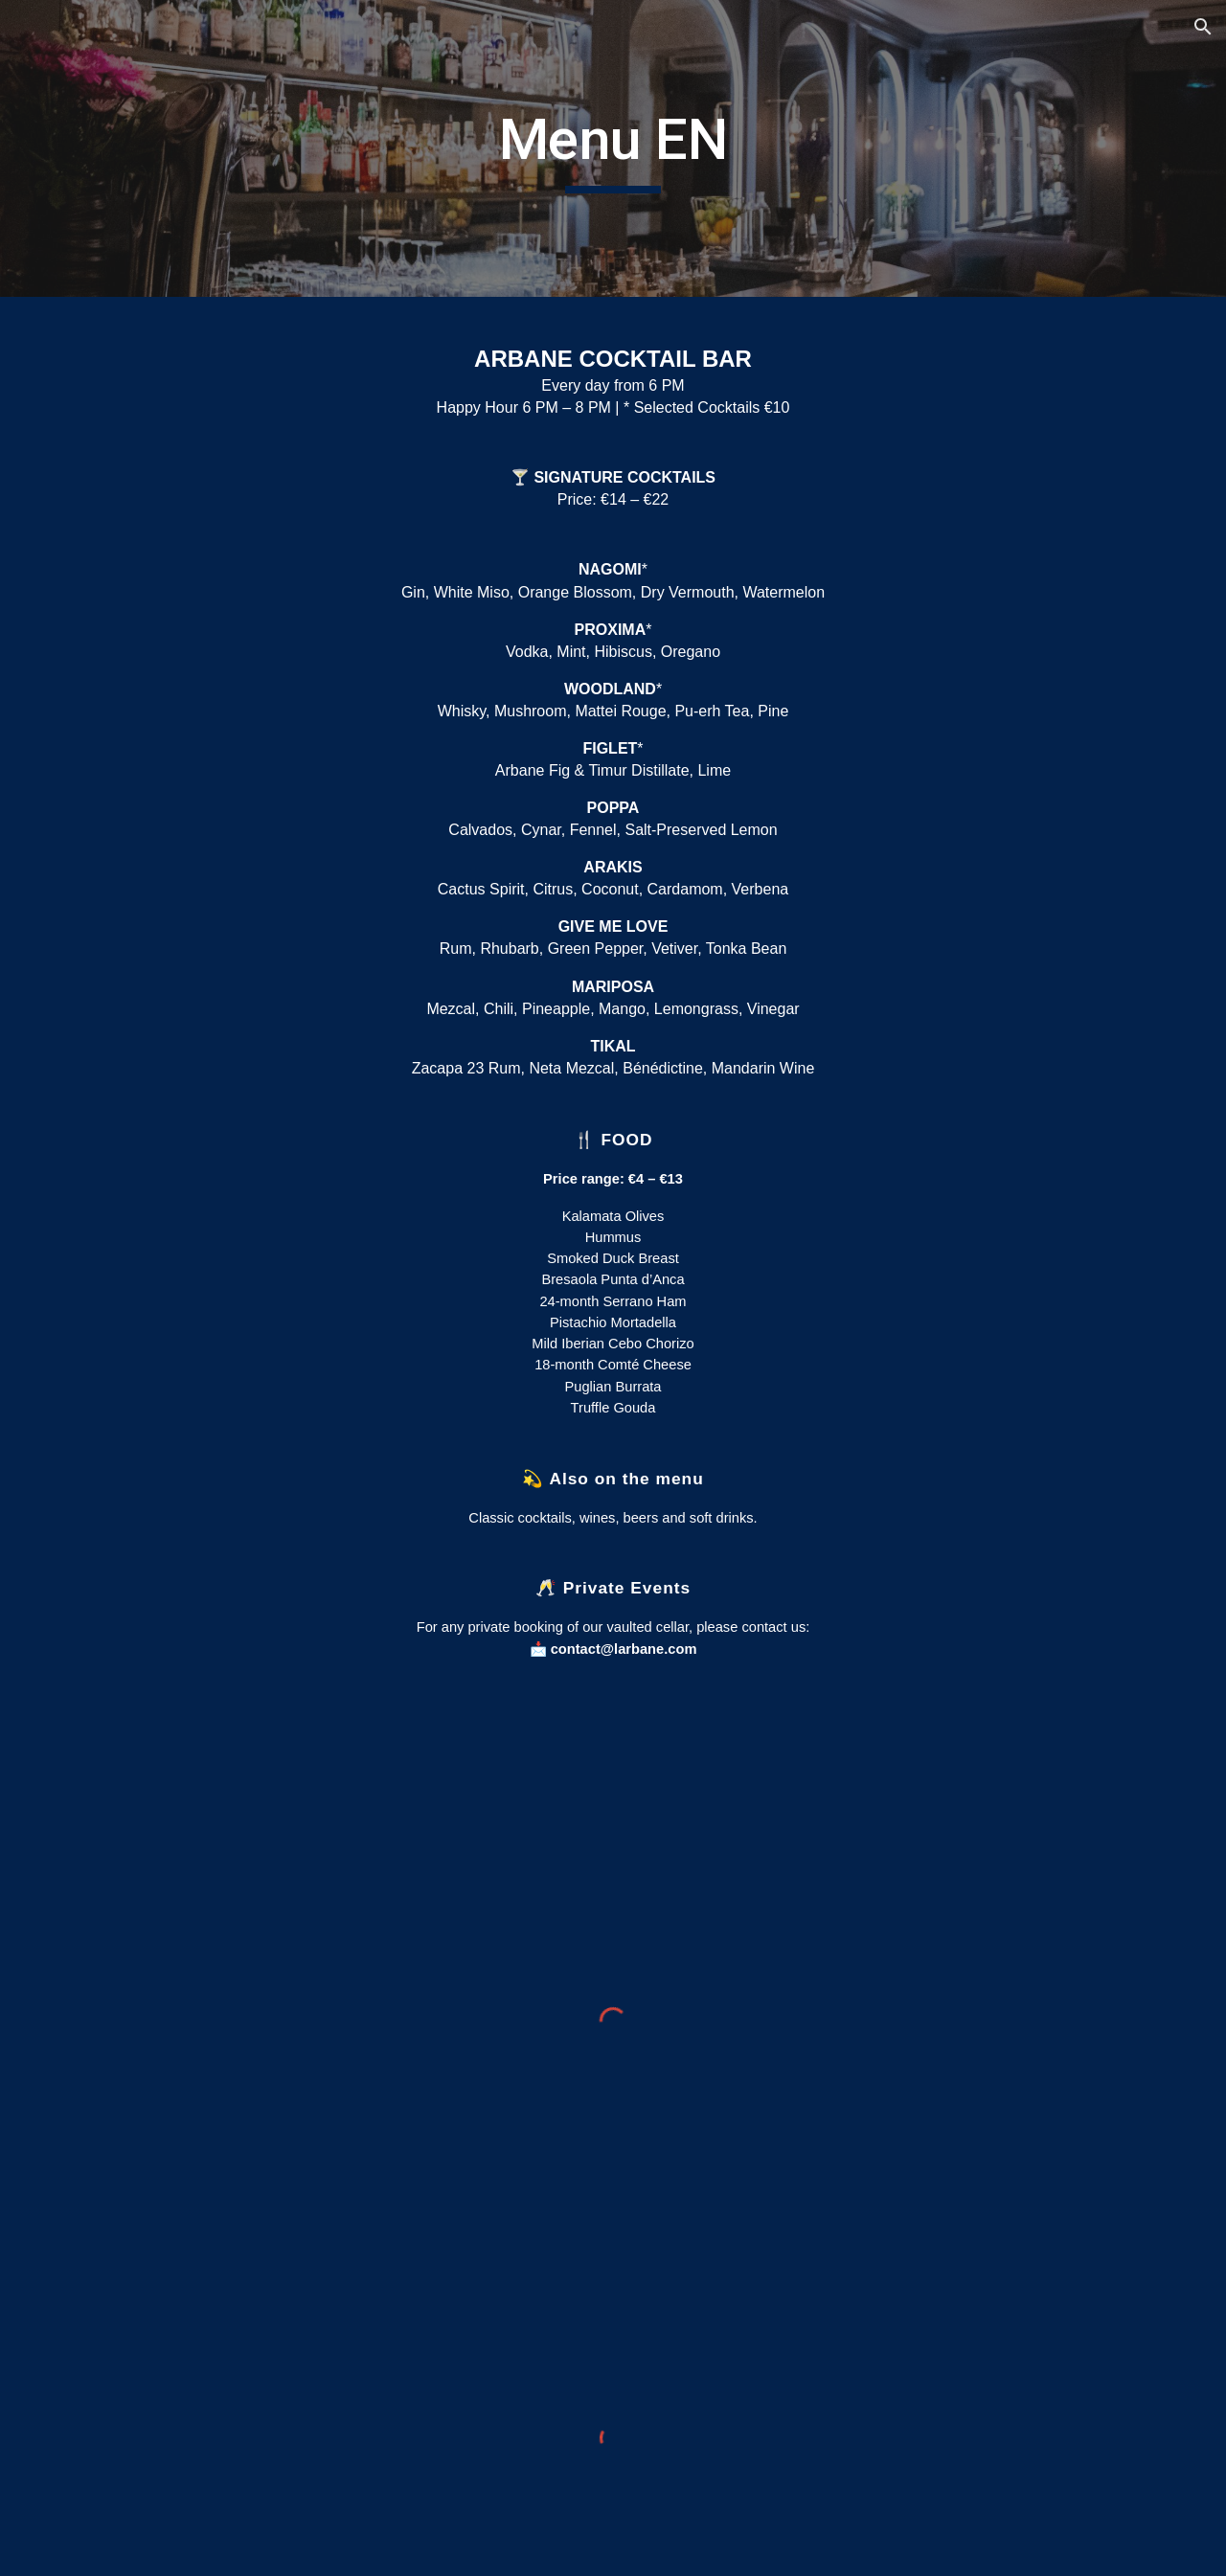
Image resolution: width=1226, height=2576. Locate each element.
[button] (1203, 27)
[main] (613, 148)
